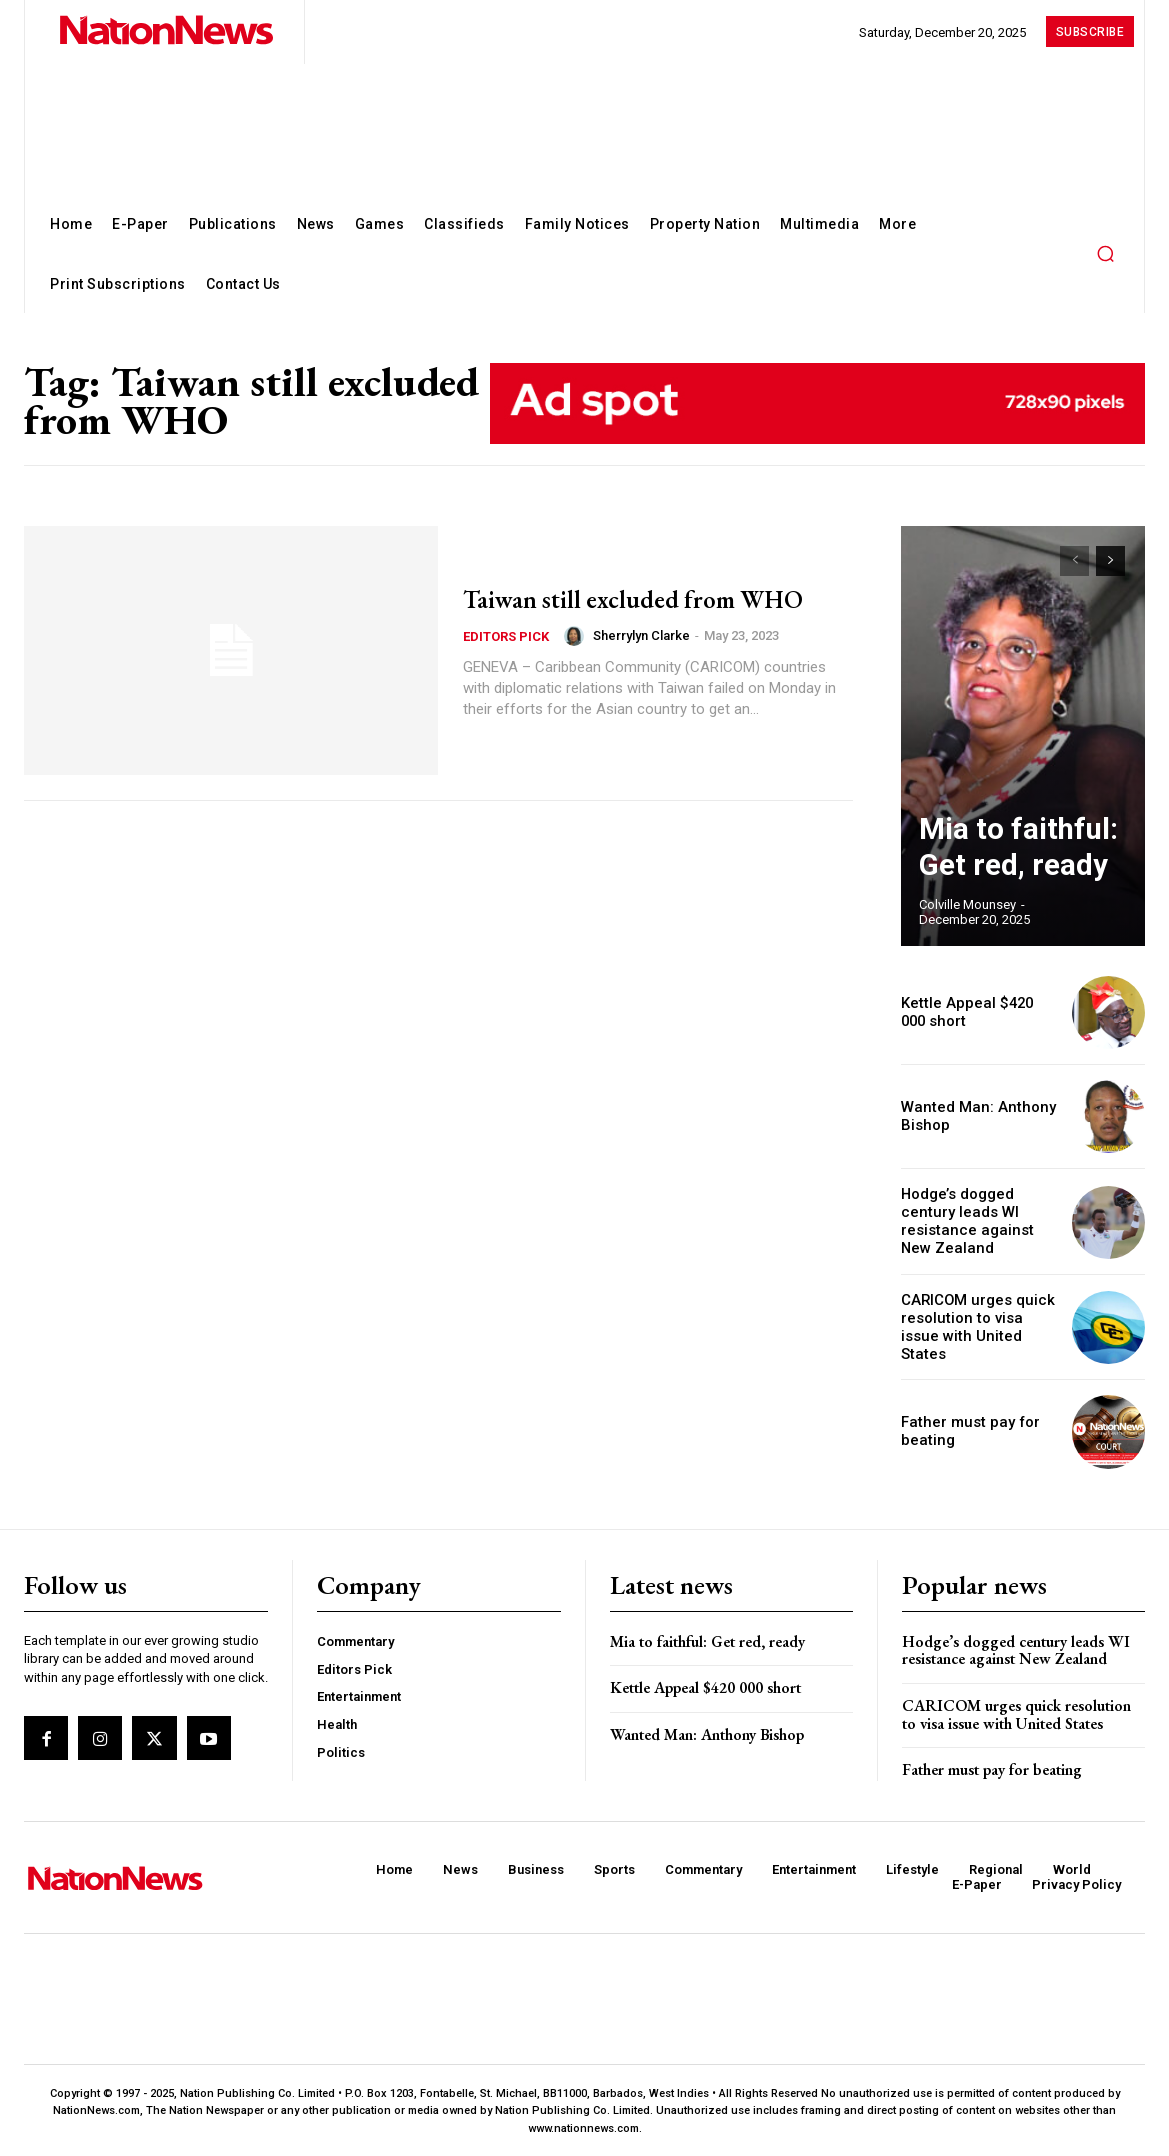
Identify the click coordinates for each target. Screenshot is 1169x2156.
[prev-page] (1074, 561)
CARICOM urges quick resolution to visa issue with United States (977, 1325)
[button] (1105, 253)
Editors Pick (506, 652)
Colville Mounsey (967, 904)
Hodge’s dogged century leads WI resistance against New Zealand (977, 1220)
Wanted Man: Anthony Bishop (707, 1732)
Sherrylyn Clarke (641, 652)
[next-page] (1110, 561)
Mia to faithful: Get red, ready (707, 1638)
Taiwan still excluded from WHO (626, 597)
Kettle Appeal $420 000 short (705, 1685)
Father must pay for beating (992, 1767)
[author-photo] (577, 652)
